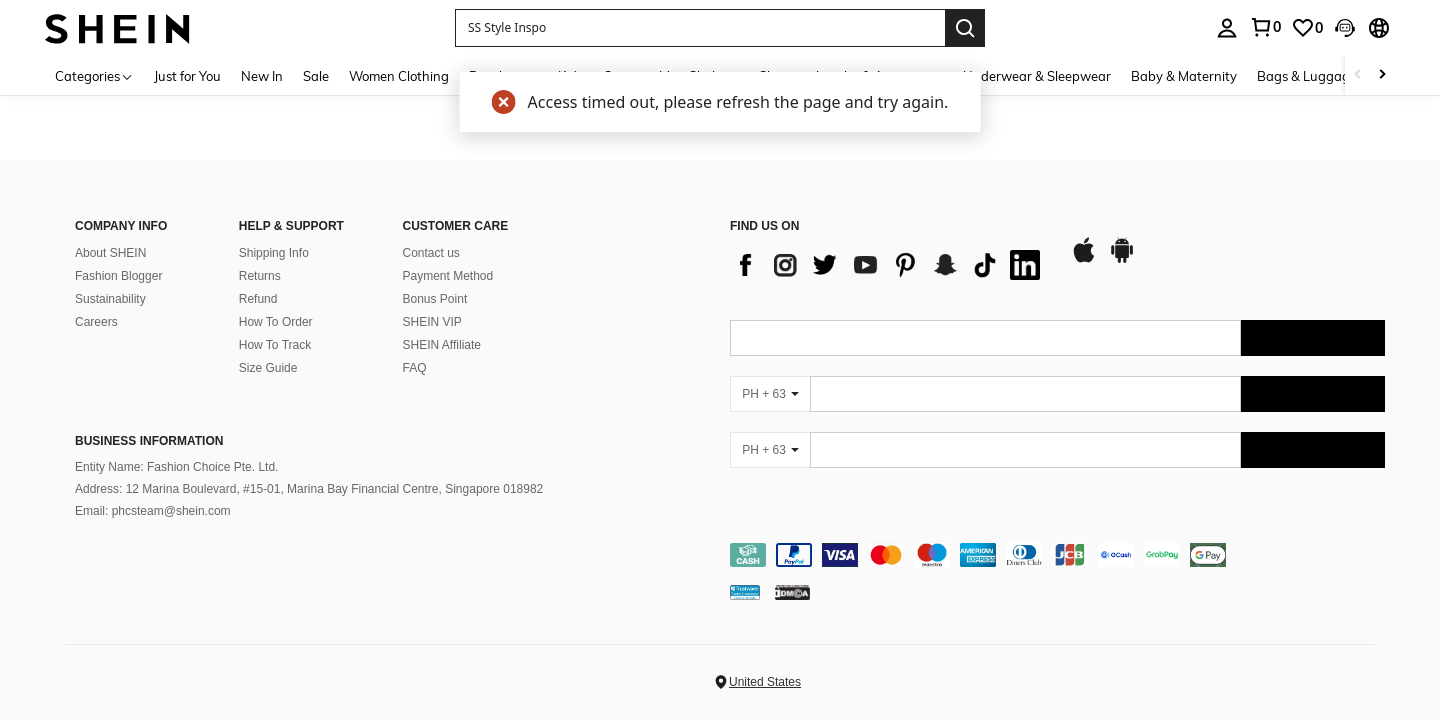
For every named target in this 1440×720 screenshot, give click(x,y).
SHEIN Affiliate (442, 345)
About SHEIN (110, 253)
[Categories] (94, 75)
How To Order (276, 322)
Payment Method (448, 276)
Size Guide (268, 368)
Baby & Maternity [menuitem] (1184, 76)
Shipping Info (274, 253)
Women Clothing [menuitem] (399, 76)
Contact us (431, 253)
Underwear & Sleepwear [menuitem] (1037, 76)
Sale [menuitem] (316, 76)
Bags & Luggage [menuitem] (1307, 76)
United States (765, 682)
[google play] (1122, 260)
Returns (260, 276)
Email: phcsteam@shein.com (153, 511)
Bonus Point (435, 299)
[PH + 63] (770, 394)
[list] (890, 265)
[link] (1307, 28)
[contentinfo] (1057, 555)
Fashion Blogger (118, 276)
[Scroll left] (1358, 75)
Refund (258, 299)
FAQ (415, 368)
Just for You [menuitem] (187, 76)
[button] (700, 28)
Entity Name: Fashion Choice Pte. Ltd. (176, 467)
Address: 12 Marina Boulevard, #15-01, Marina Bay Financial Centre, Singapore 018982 (309, 489)
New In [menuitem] (262, 76)
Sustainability (110, 299)
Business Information (149, 441)
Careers (96, 322)
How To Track (275, 345)
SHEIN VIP (432, 322)
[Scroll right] (1382, 75)
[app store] (1084, 260)
